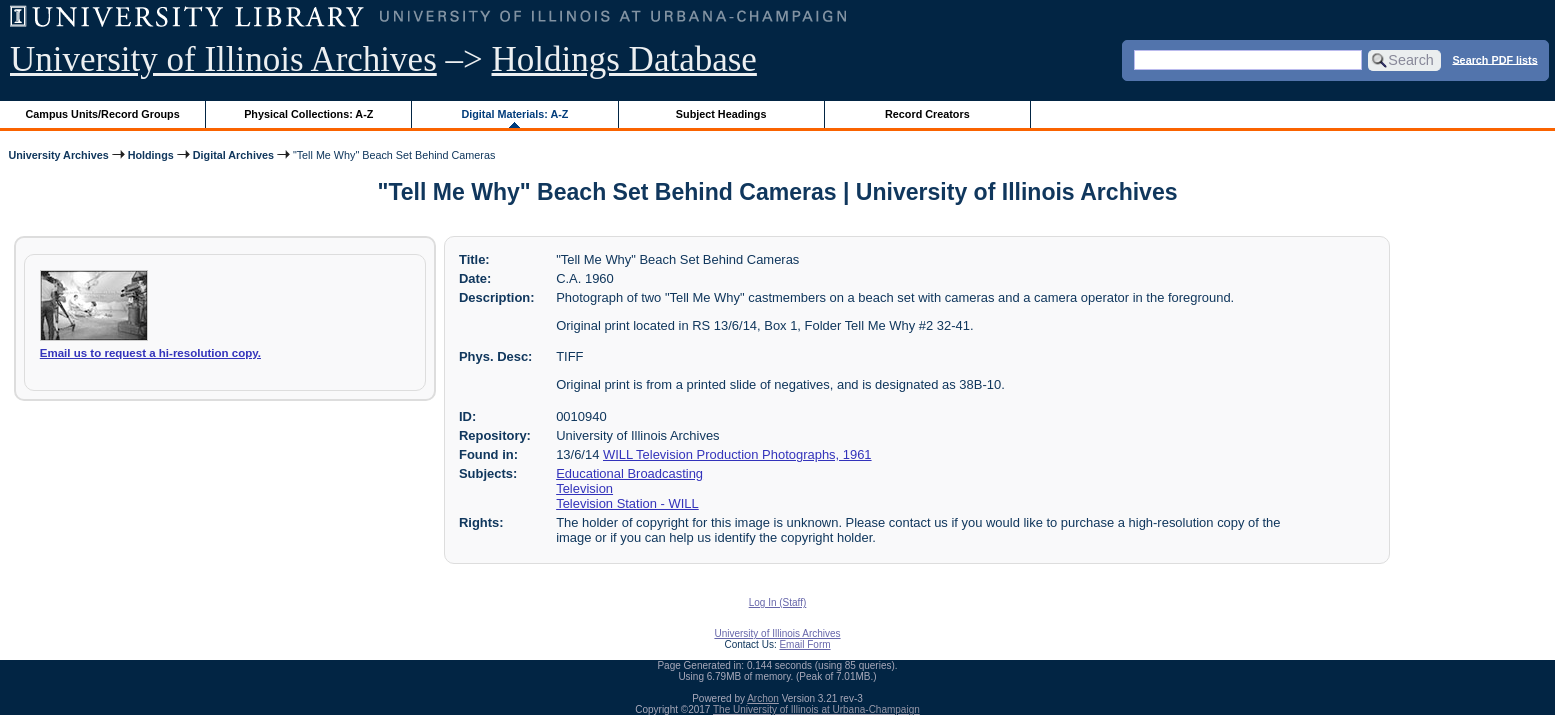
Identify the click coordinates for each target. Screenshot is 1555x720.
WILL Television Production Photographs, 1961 (737, 454)
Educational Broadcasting (629, 473)
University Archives (58, 155)
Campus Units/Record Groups (103, 114)
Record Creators (927, 114)
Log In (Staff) (778, 602)
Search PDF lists (1494, 59)
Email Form (804, 644)
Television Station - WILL (627, 503)
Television (584, 488)
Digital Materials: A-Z (514, 114)
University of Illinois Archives (223, 59)
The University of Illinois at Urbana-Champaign (816, 709)
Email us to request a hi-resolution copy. (150, 353)
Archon (763, 698)
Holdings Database (624, 59)
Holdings (151, 155)
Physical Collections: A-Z (308, 114)
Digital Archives (233, 155)
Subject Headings (721, 114)
